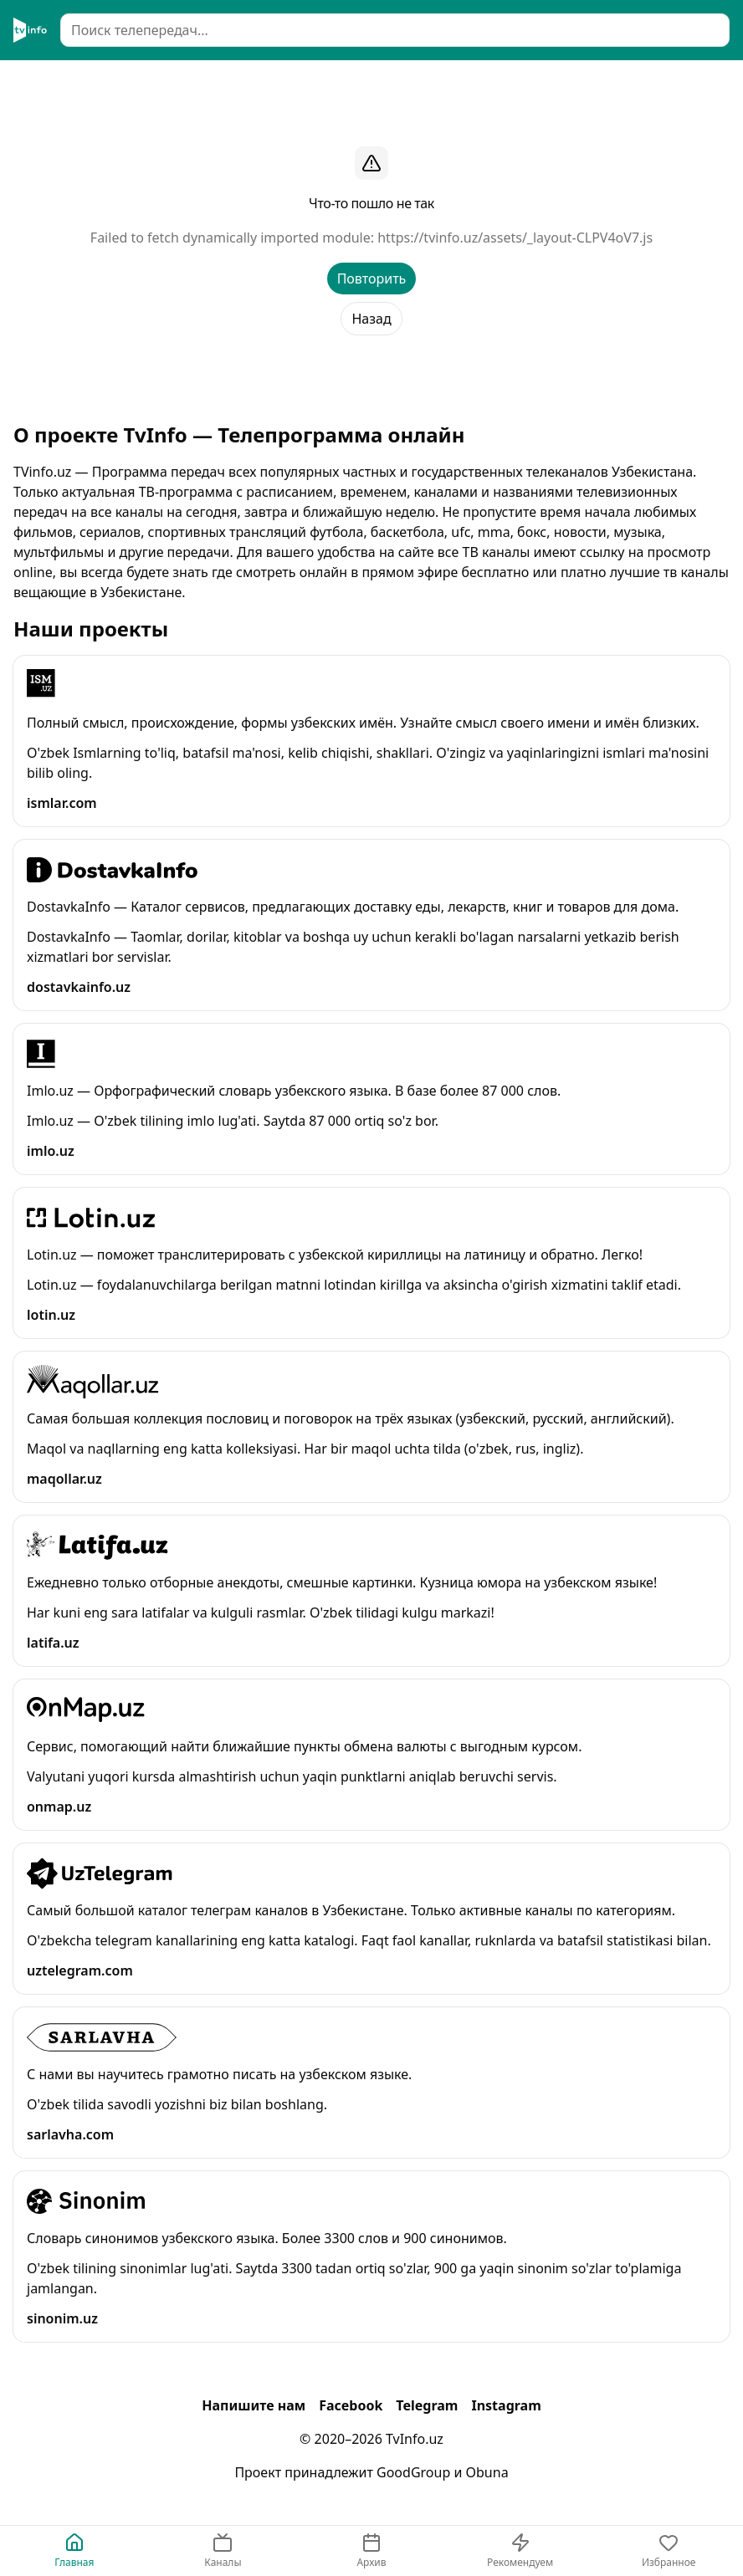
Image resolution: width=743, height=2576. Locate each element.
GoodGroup (413, 2472)
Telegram (427, 2405)
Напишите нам (253, 2405)
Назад (371, 318)
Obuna (487, 2472)
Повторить (372, 278)
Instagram (506, 2405)
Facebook (350, 2405)
